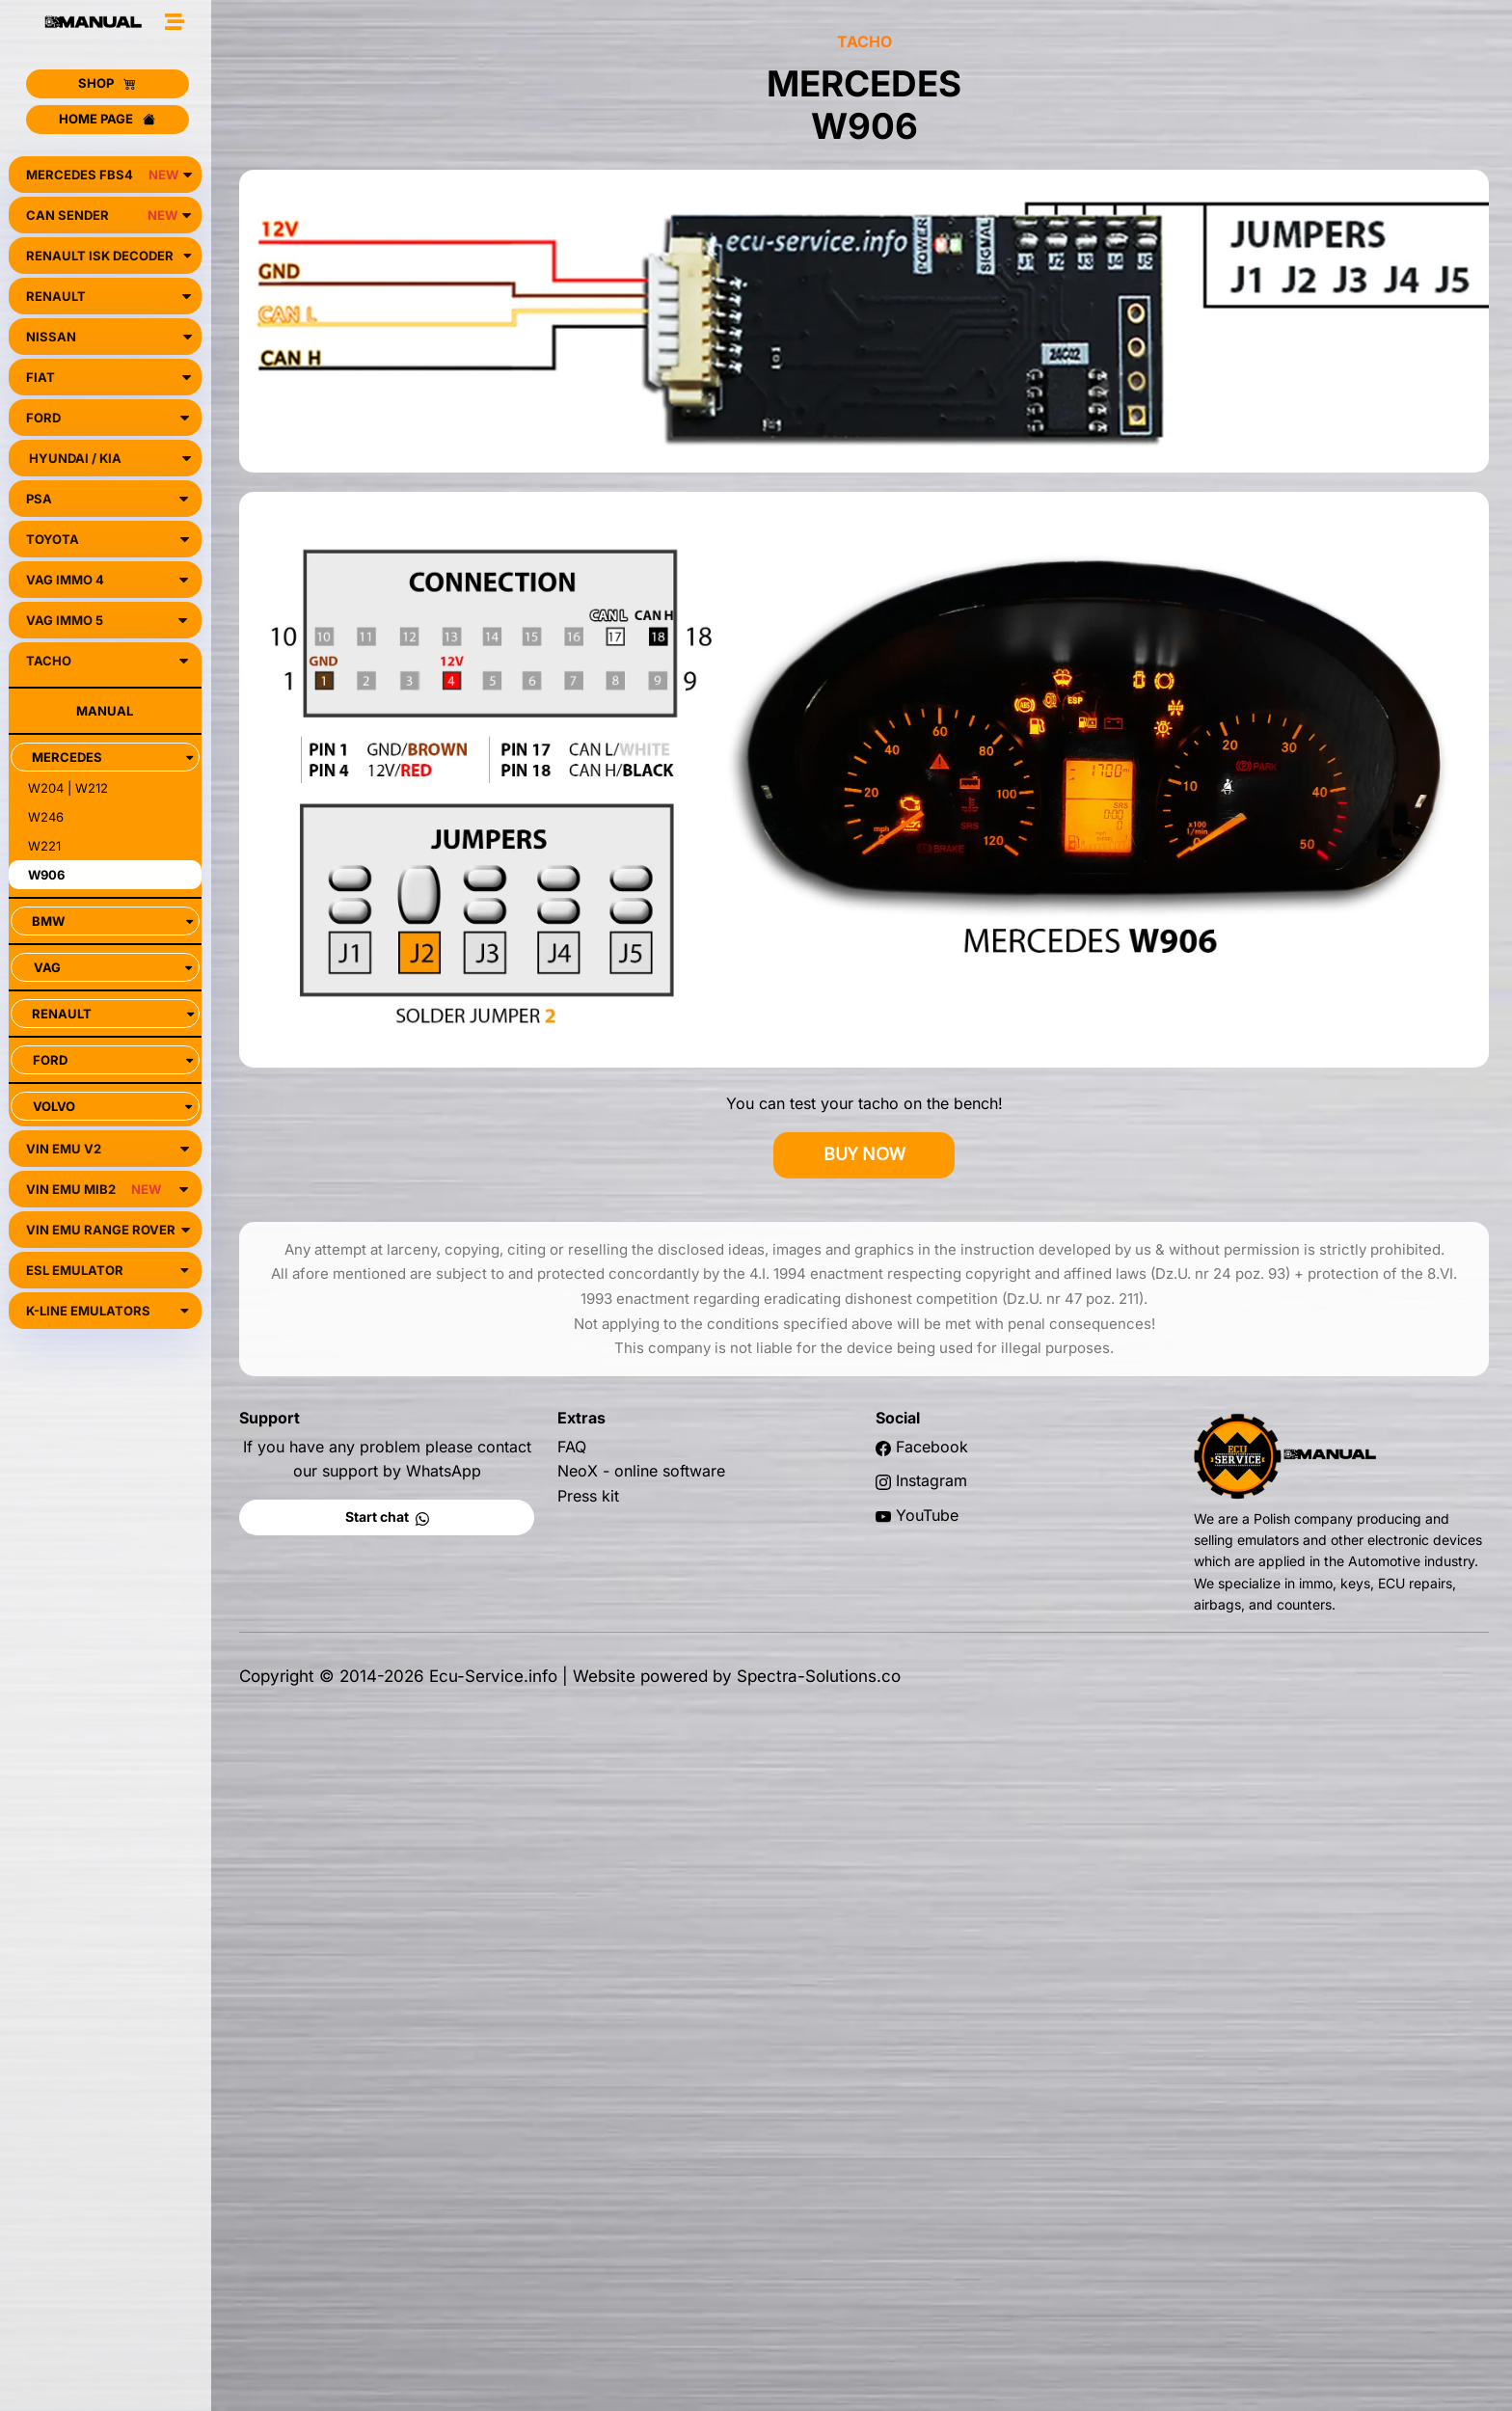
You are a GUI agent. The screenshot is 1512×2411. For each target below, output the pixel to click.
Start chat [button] (387, 1516)
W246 (46, 817)
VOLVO (112, 1106)
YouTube (927, 1515)
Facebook (932, 1446)
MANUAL (104, 710)
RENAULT (113, 1013)
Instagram (931, 1480)
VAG (113, 967)
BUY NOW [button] (864, 1154)
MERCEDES (112, 757)
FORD (113, 1060)
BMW (112, 921)
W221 (44, 845)
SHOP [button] (107, 83)
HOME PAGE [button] (107, 118)
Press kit (588, 1495)
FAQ (571, 1446)
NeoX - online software (641, 1470)
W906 (46, 874)
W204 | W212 (68, 788)
